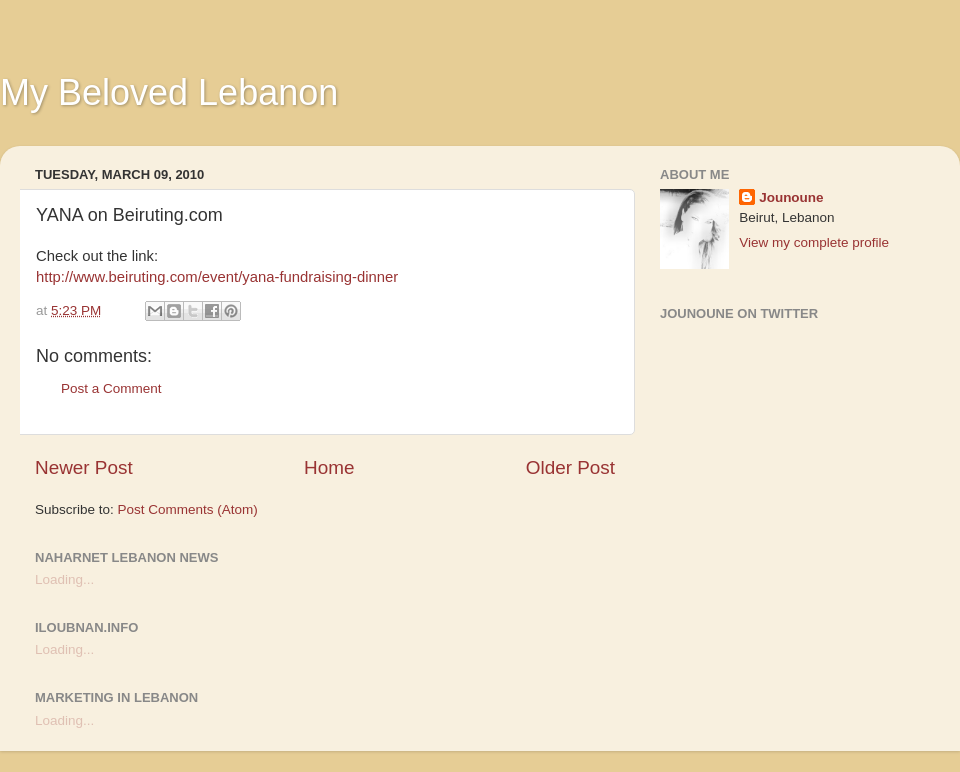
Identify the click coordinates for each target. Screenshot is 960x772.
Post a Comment (111, 388)
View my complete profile (814, 242)
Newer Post (84, 467)
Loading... (64, 579)
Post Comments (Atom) (188, 509)
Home (329, 467)
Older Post (570, 467)
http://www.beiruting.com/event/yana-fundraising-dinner (217, 277)
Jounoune (791, 197)
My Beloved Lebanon (169, 92)
